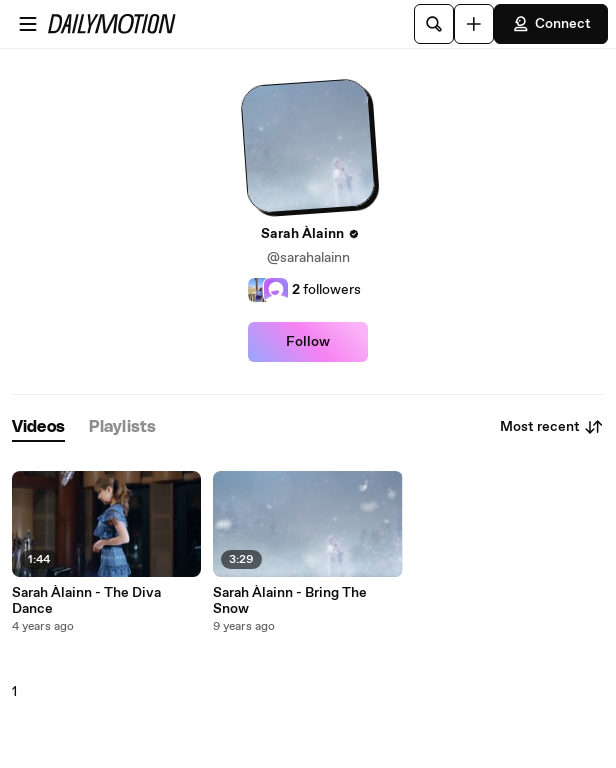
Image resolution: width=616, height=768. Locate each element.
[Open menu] (28, 24)
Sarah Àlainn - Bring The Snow (290, 601)
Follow (308, 342)
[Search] (434, 24)
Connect (551, 24)
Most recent (552, 427)
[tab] (38, 427)
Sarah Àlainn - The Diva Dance (86, 601)
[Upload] (474, 24)
